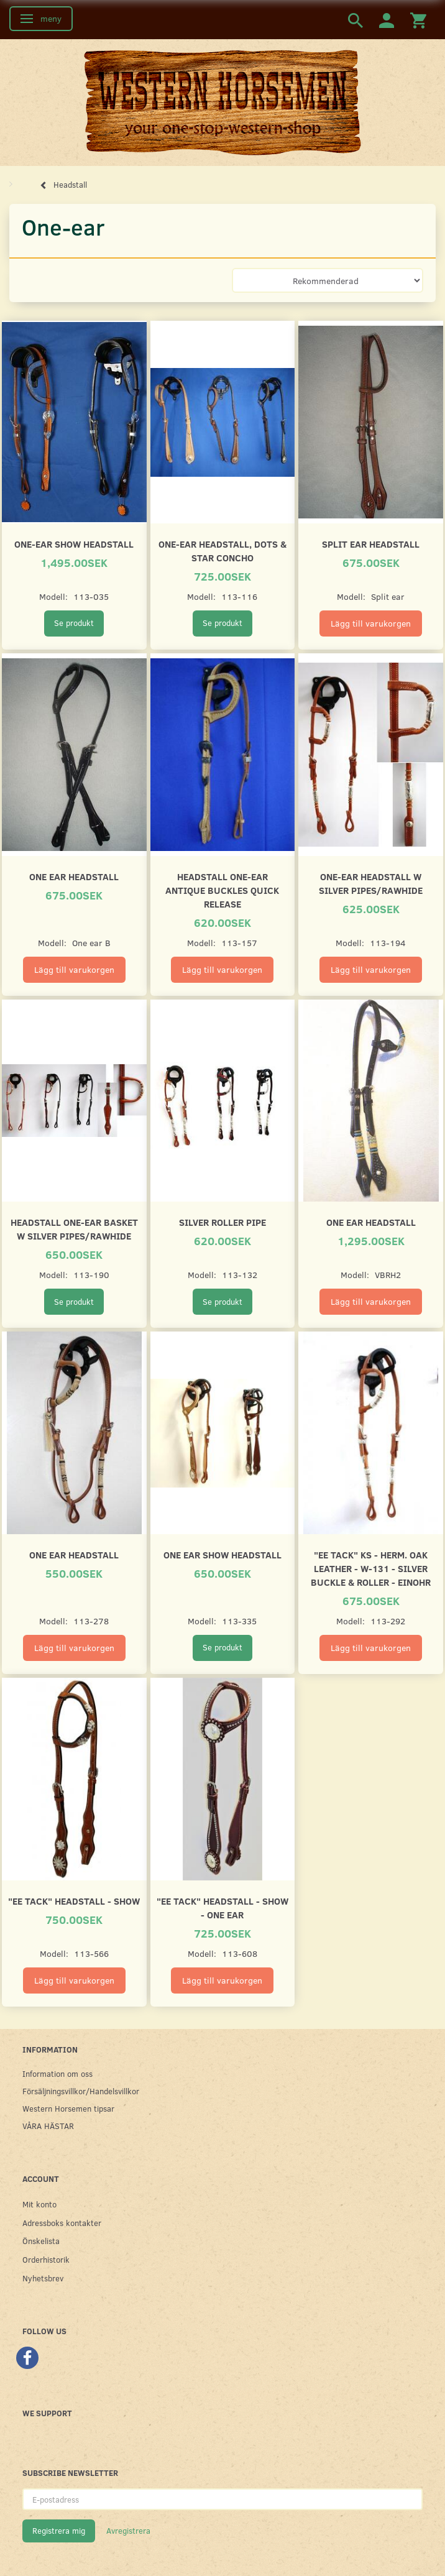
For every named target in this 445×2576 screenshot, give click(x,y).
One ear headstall (74, 876)
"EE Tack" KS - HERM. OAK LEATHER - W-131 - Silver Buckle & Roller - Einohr (371, 1568)
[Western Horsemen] (222, 102)
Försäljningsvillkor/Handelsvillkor (80, 2091)
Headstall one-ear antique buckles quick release (222, 890)
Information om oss (57, 2073)
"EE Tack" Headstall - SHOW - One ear (222, 1907)
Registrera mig (58, 2530)
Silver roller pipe (222, 1221)
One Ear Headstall (74, 1554)
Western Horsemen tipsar (68, 2108)
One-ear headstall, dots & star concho (222, 550)
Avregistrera (128, 2530)
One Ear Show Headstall (222, 1554)
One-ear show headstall (74, 543)
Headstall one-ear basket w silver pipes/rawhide (74, 1228)
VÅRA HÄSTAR (48, 2125)
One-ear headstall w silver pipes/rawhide (371, 883)
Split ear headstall (371, 543)
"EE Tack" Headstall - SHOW (74, 1900)
